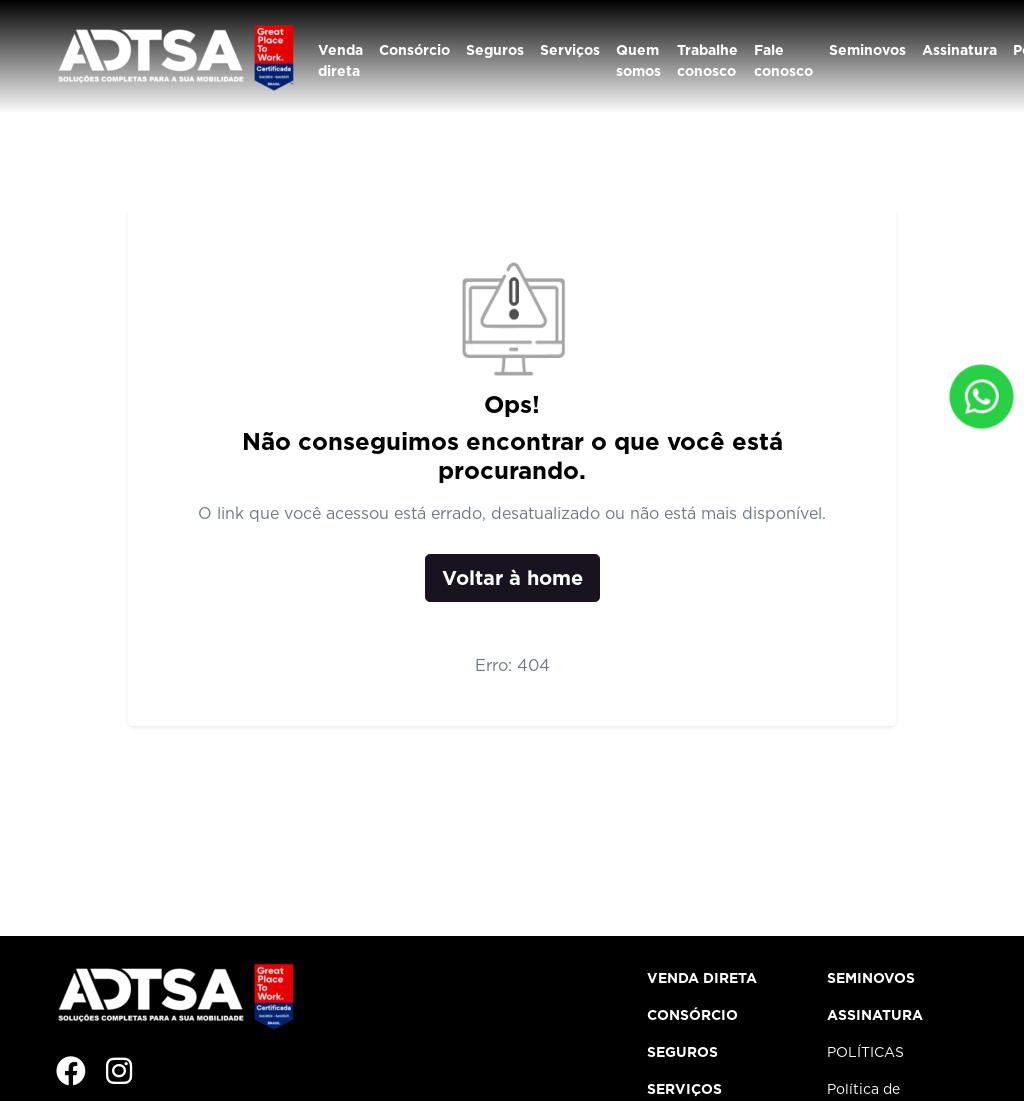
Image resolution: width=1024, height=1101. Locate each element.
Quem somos (638, 60)
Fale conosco (783, 60)
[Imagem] (167, 1072)
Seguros (495, 50)
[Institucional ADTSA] (174, 55)
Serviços (570, 50)
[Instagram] (119, 1072)
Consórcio (414, 50)
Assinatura (959, 50)
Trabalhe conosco (707, 60)
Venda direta (340, 60)
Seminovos (867, 50)
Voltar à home (512, 578)
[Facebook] (71, 1072)
